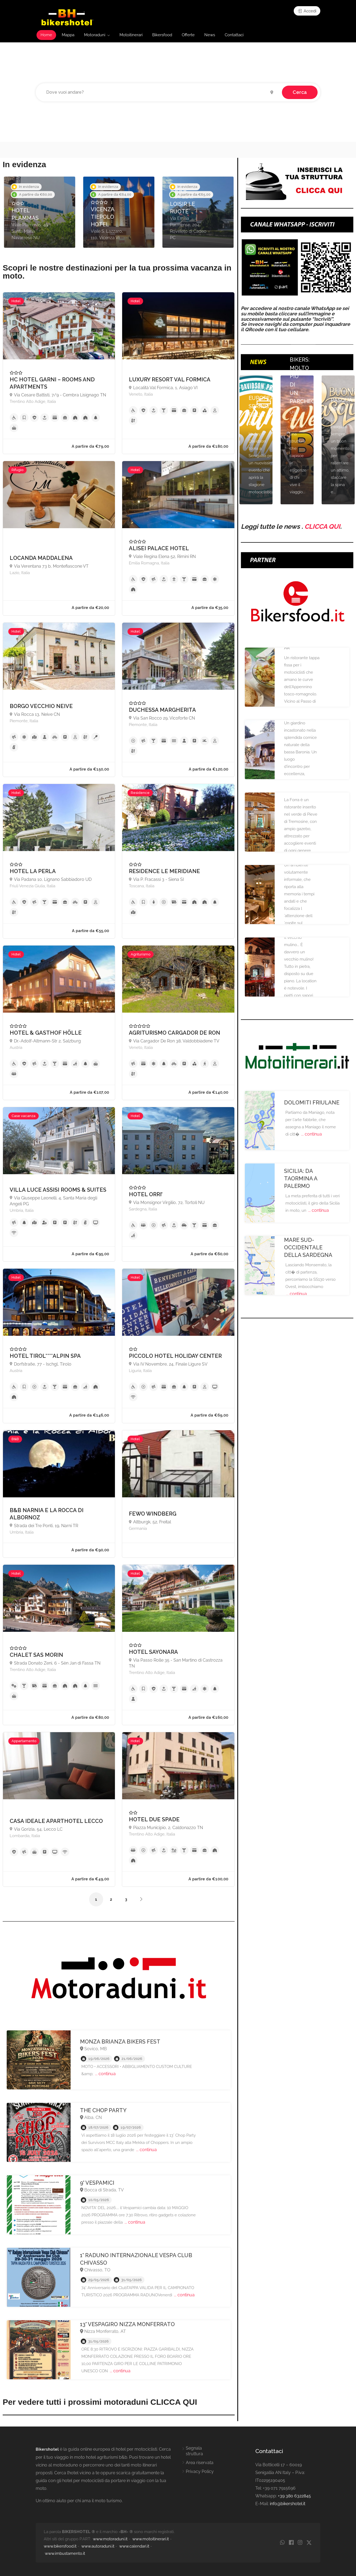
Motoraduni (94, 34)
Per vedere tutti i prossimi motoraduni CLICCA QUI (100, 2402)
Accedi (307, 10)
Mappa (68, 34)
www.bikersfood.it (60, 2546)
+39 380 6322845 (294, 2495)
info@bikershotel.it (287, 2503)
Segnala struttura (194, 2451)
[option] (39, 212)
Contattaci (234, 34)
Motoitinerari (131, 34)
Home (46, 34)
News (209, 34)
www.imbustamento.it (65, 2553)
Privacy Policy (200, 2471)
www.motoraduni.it (110, 2539)
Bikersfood (162, 34)
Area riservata (199, 2462)
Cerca (300, 92)
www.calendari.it (134, 2546)
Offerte (188, 34)
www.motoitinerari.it (150, 2539)
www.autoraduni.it (97, 2546)
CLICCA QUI (322, 526)
